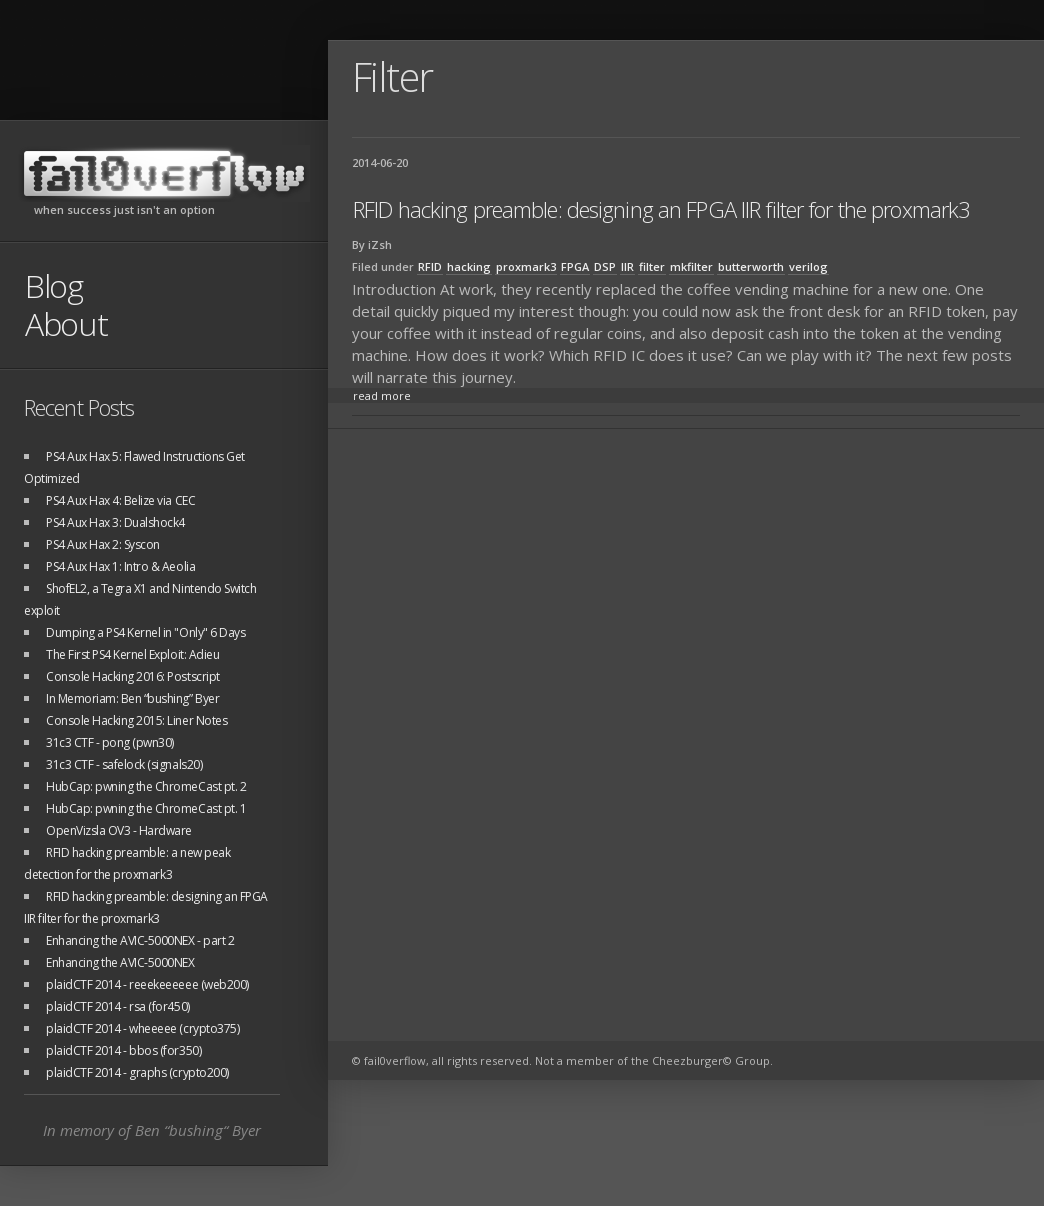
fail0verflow (164, 173)
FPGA (575, 266)
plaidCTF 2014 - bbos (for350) (123, 1050)
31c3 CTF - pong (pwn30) (110, 742)
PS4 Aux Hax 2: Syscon (103, 544)
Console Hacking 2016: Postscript (133, 676)
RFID (430, 266)
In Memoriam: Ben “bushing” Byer (132, 698)
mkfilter (691, 266)
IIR (627, 266)
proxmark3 (526, 266)
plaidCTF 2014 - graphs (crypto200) (137, 1072)
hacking (469, 266)
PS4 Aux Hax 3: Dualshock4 (115, 522)
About (66, 323)
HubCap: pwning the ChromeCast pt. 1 (146, 808)
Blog (54, 285)
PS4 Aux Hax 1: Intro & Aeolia (120, 566)
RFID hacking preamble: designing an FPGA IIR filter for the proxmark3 (661, 209)
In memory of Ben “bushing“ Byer (152, 1130)
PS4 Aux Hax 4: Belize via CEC (120, 500)
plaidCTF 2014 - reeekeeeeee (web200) (147, 984)
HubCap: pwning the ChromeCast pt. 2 (146, 786)
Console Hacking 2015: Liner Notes (136, 720)
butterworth (751, 266)
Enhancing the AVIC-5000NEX (120, 962)
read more (382, 395)
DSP (605, 266)
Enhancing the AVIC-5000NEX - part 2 (140, 940)
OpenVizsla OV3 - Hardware (119, 830)
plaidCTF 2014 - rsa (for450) (118, 1006)
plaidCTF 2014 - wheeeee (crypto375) (142, 1028)
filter (652, 266)
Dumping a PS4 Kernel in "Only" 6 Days (145, 632)
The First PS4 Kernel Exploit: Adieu (132, 654)
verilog (808, 266)
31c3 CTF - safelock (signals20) (124, 764)
